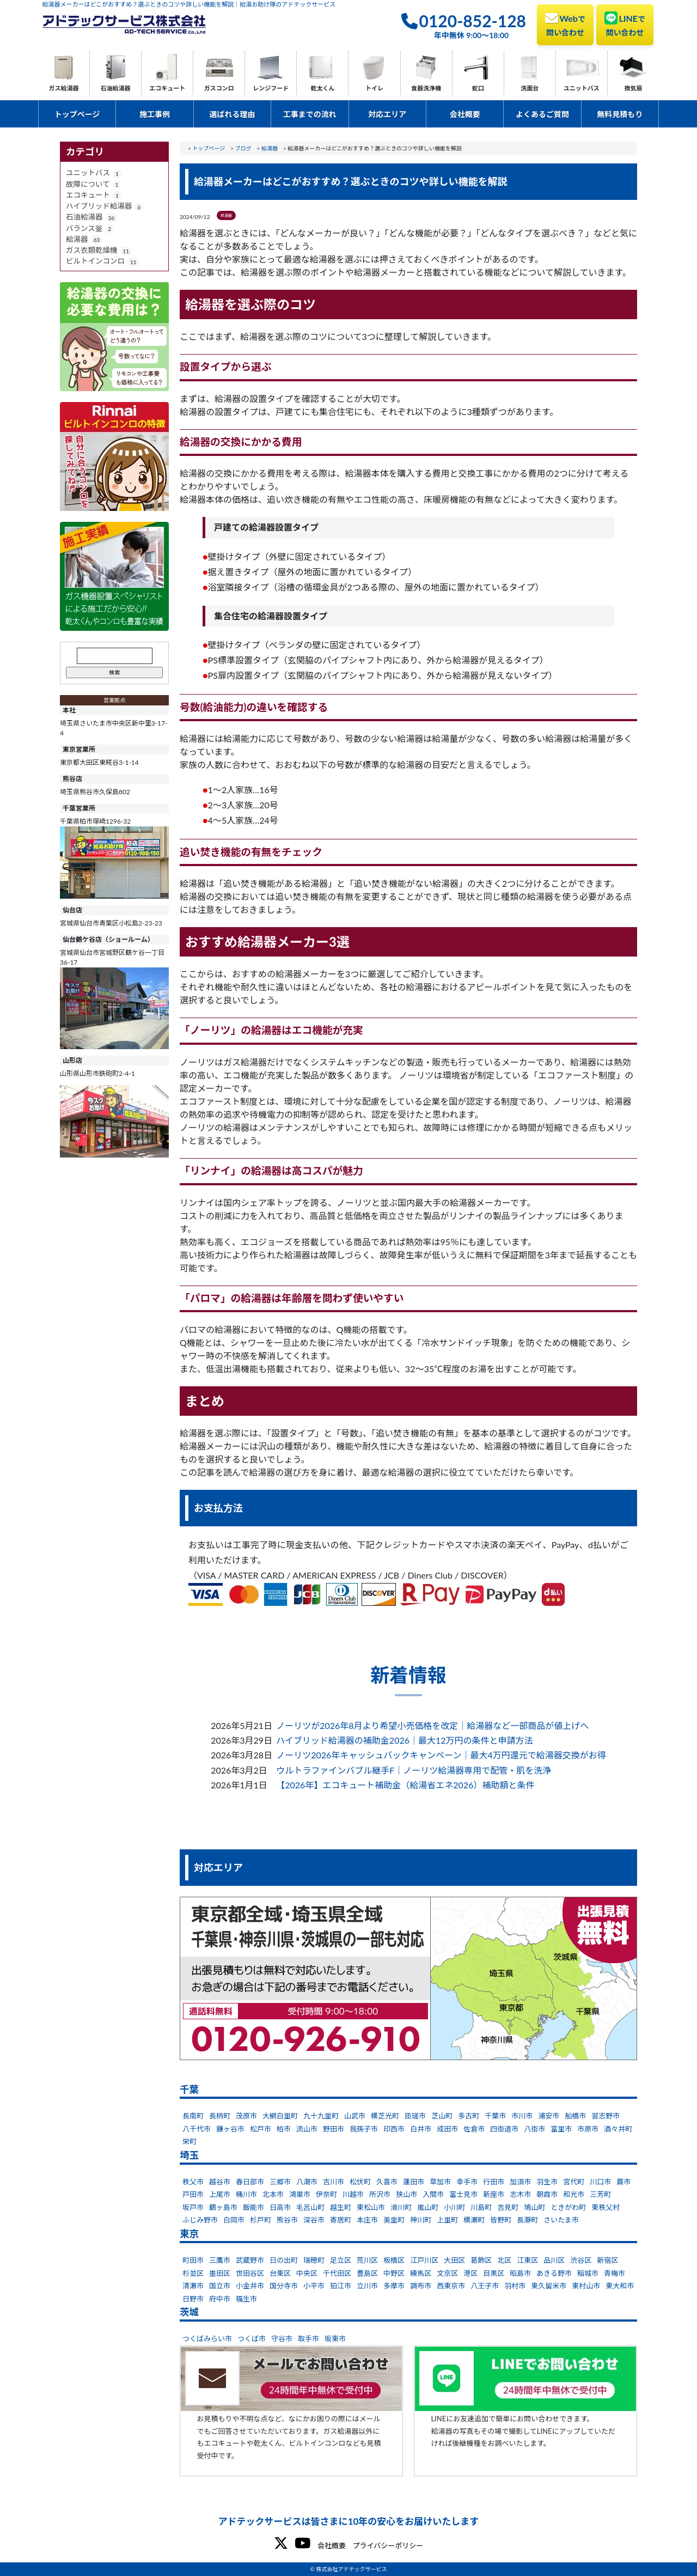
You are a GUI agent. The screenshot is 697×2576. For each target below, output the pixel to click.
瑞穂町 (314, 2260)
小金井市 (250, 2285)
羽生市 (547, 2181)
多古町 (468, 2115)
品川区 (554, 2260)
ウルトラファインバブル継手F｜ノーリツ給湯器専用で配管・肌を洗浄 (413, 1770)
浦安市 (548, 2115)
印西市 (394, 2128)
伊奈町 (326, 2194)
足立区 (340, 2260)
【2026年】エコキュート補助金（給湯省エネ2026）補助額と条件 (405, 1785)
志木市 (520, 2194)
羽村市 (514, 2285)
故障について (88, 184)
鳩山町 (534, 2207)
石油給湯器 (116, 88)
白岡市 (233, 2219)
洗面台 (530, 88)
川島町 (481, 2207)
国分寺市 (284, 2285)
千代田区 (337, 2273)
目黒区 (493, 2273)
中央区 (306, 2273)
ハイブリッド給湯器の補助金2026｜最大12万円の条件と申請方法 (404, 1740)
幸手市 (467, 2181)
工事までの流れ (310, 114)
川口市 (600, 2181)
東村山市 (586, 2285)
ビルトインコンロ (95, 261)
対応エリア (387, 114)
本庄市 (367, 2219)
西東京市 (451, 2285)
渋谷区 (580, 2260)
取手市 (308, 2338)
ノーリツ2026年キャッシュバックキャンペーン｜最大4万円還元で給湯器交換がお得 (441, 1755)
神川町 (420, 2219)
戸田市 (193, 2194)
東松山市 (371, 2207)
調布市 (420, 2285)
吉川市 (333, 2181)
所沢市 (379, 2194)
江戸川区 (424, 2260)
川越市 (353, 2194)
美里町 (394, 2219)
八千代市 (196, 2128)
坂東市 (335, 2338)
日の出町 (284, 2260)
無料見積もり (620, 114)
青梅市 (614, 2273)
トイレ (374, 88)
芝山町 (442, 2115)
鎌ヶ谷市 (230, 2128)
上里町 (447, 2219)
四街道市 (504, 2128)
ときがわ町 (568, 2207)
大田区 (454, 2260)
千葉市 (495, 2115)
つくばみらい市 (207, 2338)
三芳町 (600, 2194)
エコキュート (167, 88)
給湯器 (77, 239)
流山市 (306, 2128)
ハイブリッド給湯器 (99, 206)
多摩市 (394, 2285)
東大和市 (620, 2285)
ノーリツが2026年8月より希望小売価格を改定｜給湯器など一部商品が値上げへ (432, 1725)
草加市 (440, 2181)
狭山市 (406, 2194)
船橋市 (575, 2115)
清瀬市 (193, 2285)
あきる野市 (554, 2273)
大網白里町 (280, 2115)
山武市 (354, 2115)
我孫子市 (364, 2128)
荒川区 (367, 2260)
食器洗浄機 (426, 88)
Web (565, 23)
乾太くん (322, 88)
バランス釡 (84, 228)
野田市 (333, 2128)
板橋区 (394, 2260)
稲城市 (587, 2273)
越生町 (340, 2207)
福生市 (246, 2298)
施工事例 (154, 114)
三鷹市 (219, 2260)
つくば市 (251, 2338)
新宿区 (607, 2260)
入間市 (433, 2194)
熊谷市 (287, 2219)
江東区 (527, 2260)
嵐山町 (427, 2207)
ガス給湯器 (64, 88)
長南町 (193, 2115)
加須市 (520, 2181)
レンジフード (271, 88)
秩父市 (193, 2181)
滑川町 (401, 2207)
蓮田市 (413, 2181)
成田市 (447, 2128)
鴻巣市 (299, 2194)
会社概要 (465, 114)
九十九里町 (321, 2115)
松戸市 (260, 2128)
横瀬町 (474, 2219)
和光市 (573, 2194)
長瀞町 (527, 2219)
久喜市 (387, 2181)
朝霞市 (547, 2194)
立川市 (367, 2285)
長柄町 (219, 2115)
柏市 (284, 2128)
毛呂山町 (310, 2207)
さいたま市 (561, 2219)
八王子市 (484, 2285)
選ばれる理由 (232, 114)
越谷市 (219, 2181)
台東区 (280, 2273)
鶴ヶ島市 (223, 2207)
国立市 (219, 2285)
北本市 (273, 2194)
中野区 (394, 2273)
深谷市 (314, 2219)
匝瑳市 (415, 2115)
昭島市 (520, 2273)
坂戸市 (193, 2207)
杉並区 (193, 2273)
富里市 (561, 2128)
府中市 (219, 2298)
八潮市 (306, 2181)
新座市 (493, 2194)
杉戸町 (260, 2219)
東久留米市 (548, 2285)
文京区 (447, 2273)
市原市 (587, 2128)
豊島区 (367, 2273)
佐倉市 (474, 2128)
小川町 (454, 2207)
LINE (624, 23)
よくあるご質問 (542, 114)
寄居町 (340, 2219)
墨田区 (219, 2273)
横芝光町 (385, 2115)
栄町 (189, 2141)
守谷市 (281, 2338)
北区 (504, 2260)
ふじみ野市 (200, 2219)
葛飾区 (481, 2260)
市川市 (522, 2115)
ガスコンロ (219, 88)
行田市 (493, 2181)
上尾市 (219, 2194)
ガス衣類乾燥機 (92, 250)
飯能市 (253, 2207)
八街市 (534, 2128)
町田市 (193, 2260)
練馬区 (420, 2273)
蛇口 (478, 88)
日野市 (193, 2298)
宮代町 (573, 2181)
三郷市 (280, 2181)
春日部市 (250, 2181)
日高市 (280, 2207)
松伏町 (360, 2181)
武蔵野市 (250, 2260)
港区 (470, 2273)
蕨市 (623, 2181)
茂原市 (246, 2115)
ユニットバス (582, 88)
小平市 (314, 2285)
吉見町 (507, 2207)
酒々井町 (618, 2128)
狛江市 (340, 2285)
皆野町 (500, 2219)
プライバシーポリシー (387, 2545)
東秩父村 (605, 2207)
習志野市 (605, 2115)
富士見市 (463, 2194)
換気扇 (633, 88)
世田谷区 (250, 2273)
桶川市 (246, 2194)
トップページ (77, 114)
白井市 (420, 2128)
